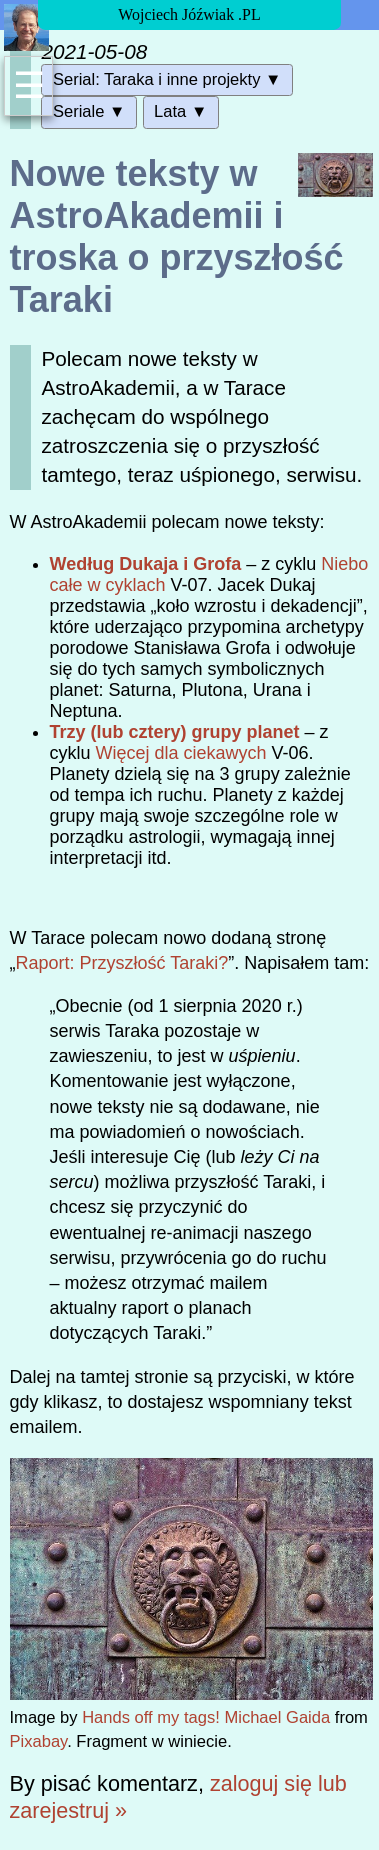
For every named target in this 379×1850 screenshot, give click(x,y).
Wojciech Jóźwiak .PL (189, 14)
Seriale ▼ (89, 111)
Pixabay (39, 1741)
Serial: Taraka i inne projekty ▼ (167, 79)
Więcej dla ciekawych (181, 753)
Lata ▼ (180, 111)
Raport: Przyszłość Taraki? (122, 963)
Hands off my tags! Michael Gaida (206, 1717)
